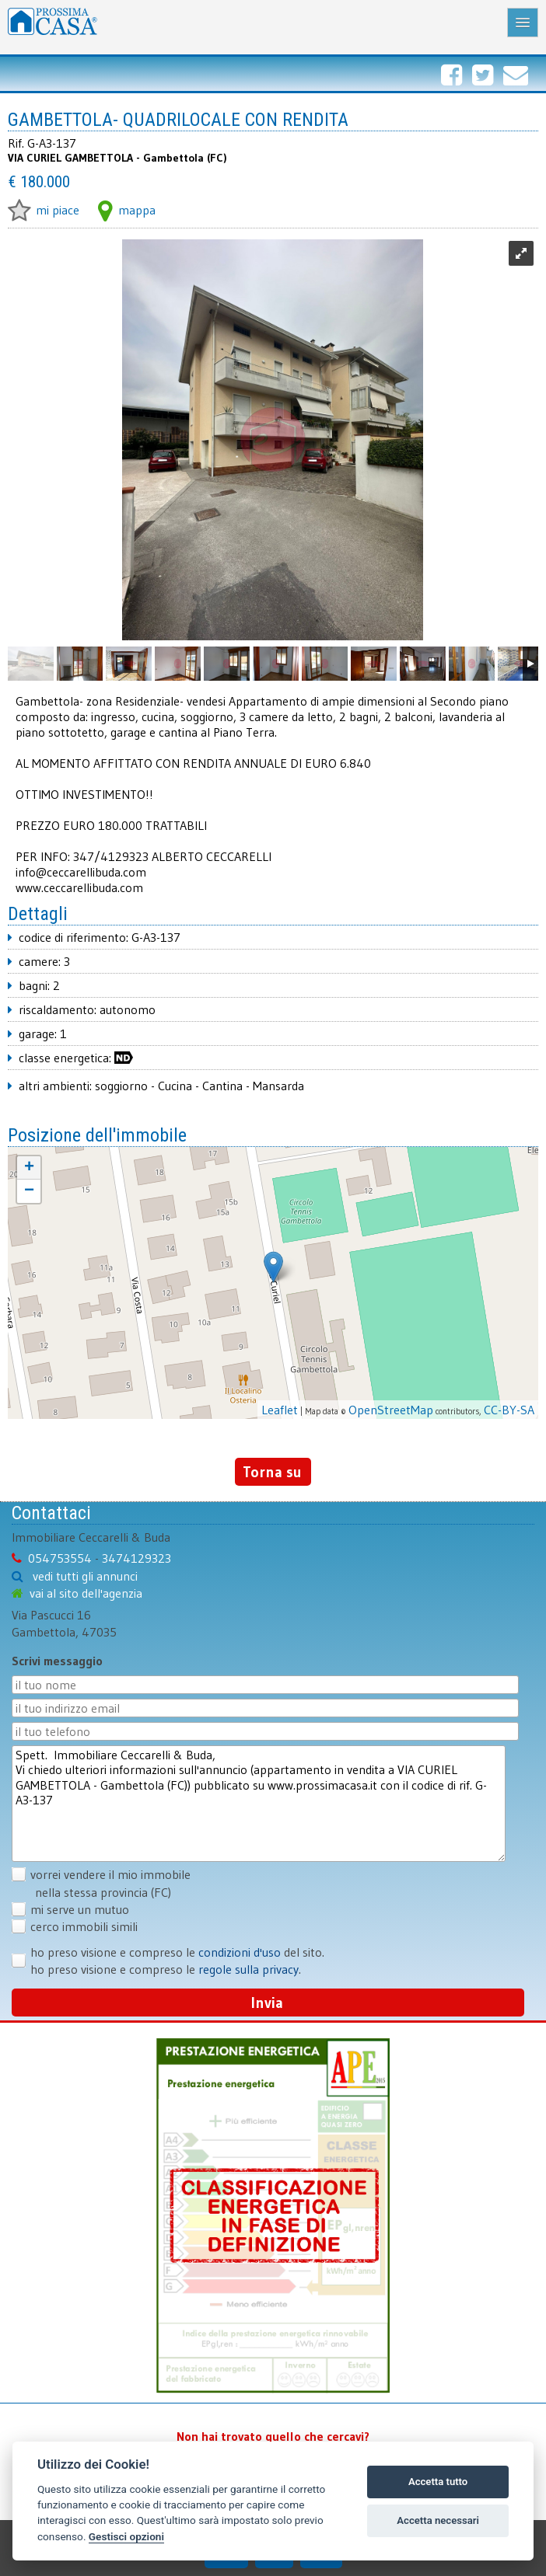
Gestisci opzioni (126, 2536)
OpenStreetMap (390, 1409)
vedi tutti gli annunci (85, 1576)
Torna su (272, 1471)
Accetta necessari (438, 2520)
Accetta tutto (437, 2481)
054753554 (60, 1558)
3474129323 (136, 1558)
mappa (127, 210)
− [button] (29, 1191)
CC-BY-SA (509, 1409)
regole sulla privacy (248, 1969)
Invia (267, 2002)
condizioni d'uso (239, 1952)
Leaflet (279, 1409)
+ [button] (29, 1168)
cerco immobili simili (84, 1926)
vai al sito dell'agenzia (86, 1593)
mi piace (43, 210)
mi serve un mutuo (79, 1909)
